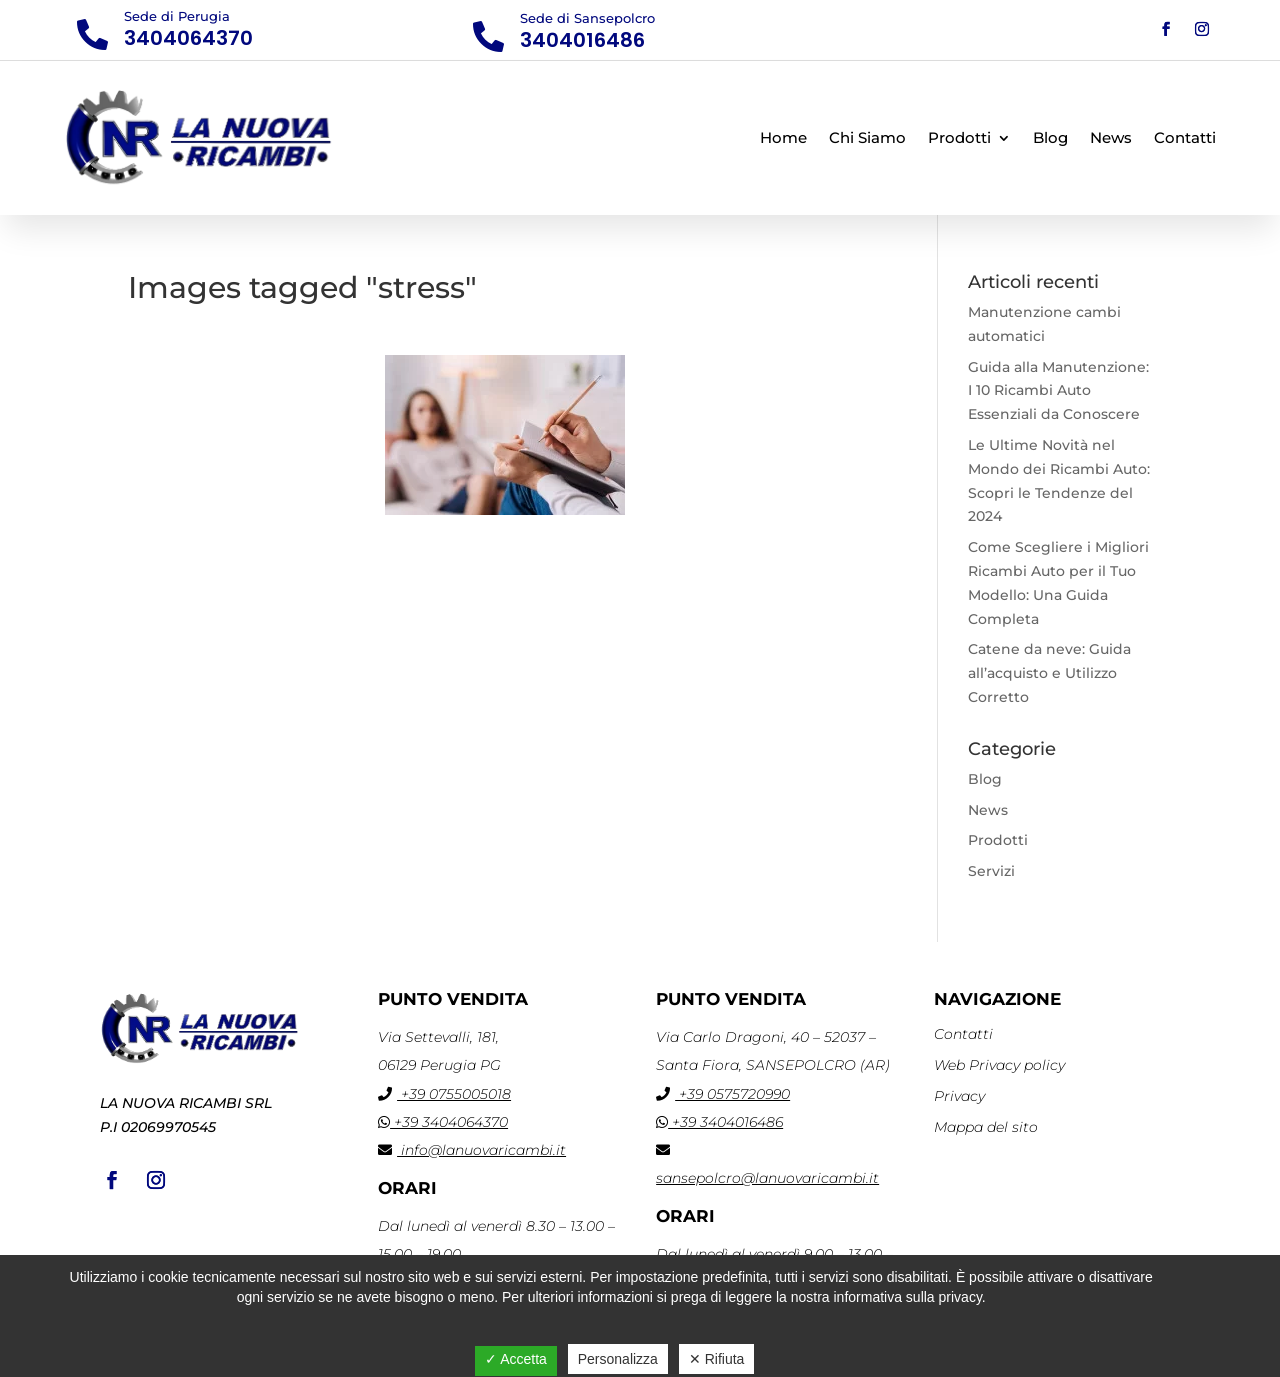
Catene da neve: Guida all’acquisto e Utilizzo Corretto (1049, 673)
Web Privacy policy (999, 1065)
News (1111, 137)
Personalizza (618, 1359)
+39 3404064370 (443, 1122)
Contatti (1185, 137)
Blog (1050, 137)
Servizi (991, 871)
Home (783, 137)
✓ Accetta (516, 1359)
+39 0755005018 (444, 1094)
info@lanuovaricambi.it (472, 1150)
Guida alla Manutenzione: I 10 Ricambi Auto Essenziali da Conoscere (1058, 391)
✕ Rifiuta (717, 1359)
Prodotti (959, 137)
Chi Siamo (867, 137)
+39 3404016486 (719, 1122)
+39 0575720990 (723, 1094)
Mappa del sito (986, 1127)
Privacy (959, 1096)
